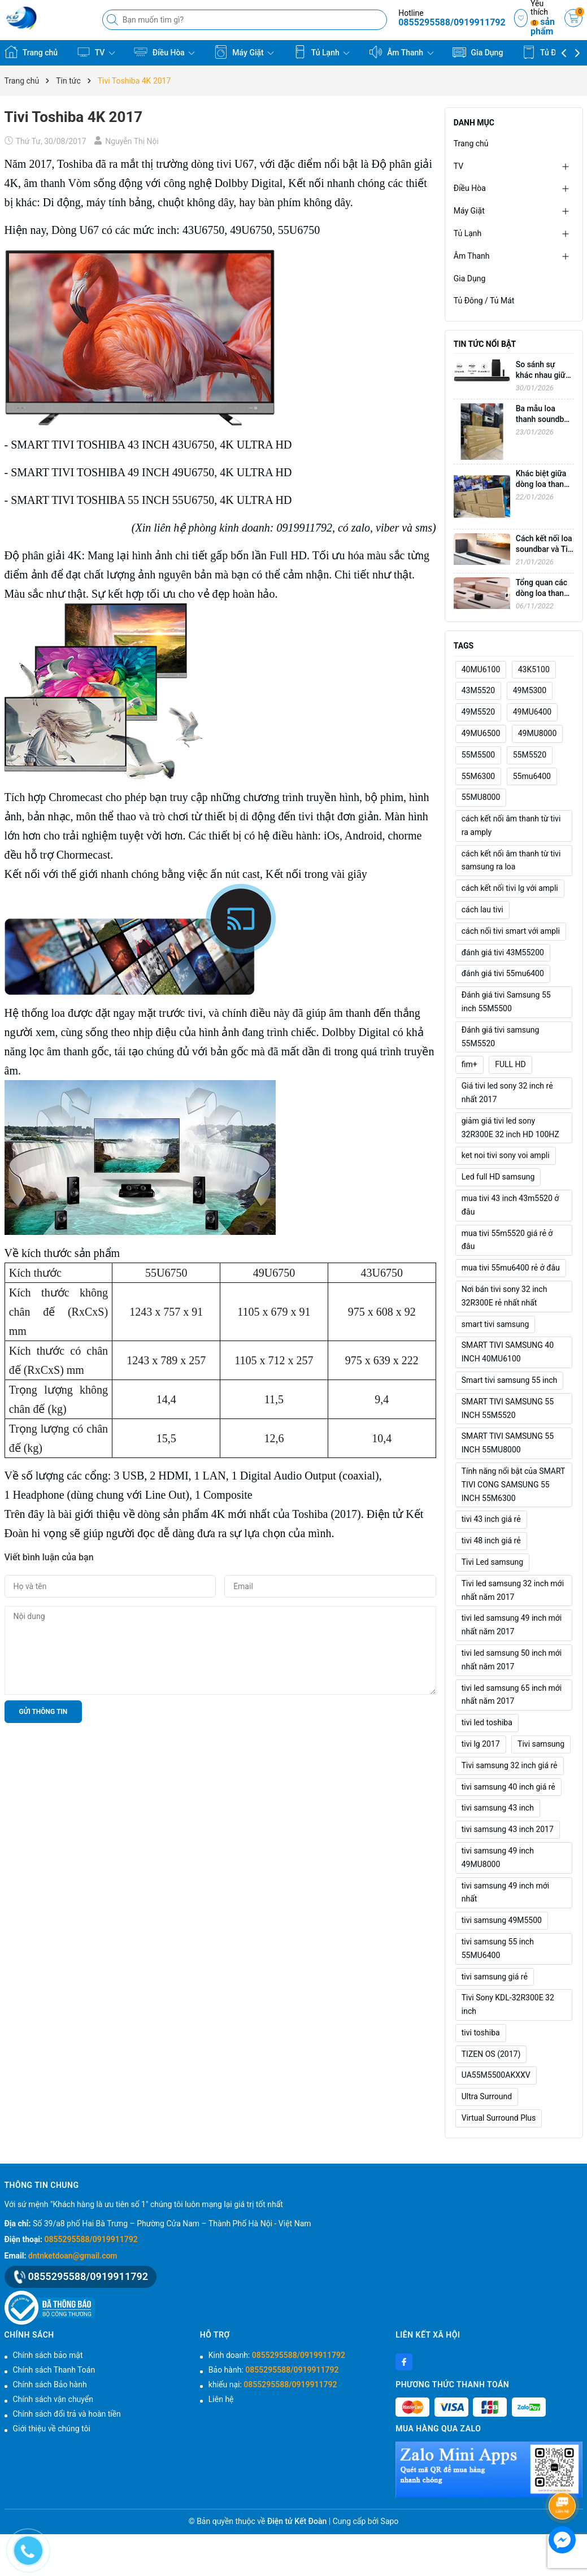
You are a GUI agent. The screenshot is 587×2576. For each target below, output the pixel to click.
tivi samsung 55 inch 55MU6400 (498, 1948)
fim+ (469, 1064)
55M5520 (529, 754)
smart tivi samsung (495, 1324)
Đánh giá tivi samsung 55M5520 (501, 1036)
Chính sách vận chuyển (53, 2399)
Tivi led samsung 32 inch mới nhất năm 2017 (513, 1590)
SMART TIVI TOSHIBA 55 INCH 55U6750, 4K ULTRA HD (151, 500)
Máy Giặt (244, 52)
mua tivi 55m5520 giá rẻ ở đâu (507, 1240)
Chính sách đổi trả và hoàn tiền (67, 2413)
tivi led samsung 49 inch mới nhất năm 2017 (512, 1624)
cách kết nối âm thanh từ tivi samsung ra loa (511, 860)
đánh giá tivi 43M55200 (503, 952)
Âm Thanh (401, 52)
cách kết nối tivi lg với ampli (510, 888)
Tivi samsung (541, 1743)
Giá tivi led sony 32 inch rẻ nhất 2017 (507, 1092)
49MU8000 (537, 733)
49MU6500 (481, 733)
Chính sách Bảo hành (50, 2384)
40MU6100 (481, 669)
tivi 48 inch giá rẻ (491, 1540)
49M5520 (478, 711)
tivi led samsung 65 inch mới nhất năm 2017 (512, 1694)
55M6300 (478, 776)
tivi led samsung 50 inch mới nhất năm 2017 (512, 1659)
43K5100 (534, 669)
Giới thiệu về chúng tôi (51, 2428)
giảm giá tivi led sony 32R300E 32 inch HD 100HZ (510, 1127)
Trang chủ (31, 52)
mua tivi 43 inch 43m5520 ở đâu (510, 1205)
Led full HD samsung (498, 1176)
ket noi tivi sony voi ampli (506, 1155)
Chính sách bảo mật (48, 2355)
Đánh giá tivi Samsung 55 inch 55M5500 (506, 1001)
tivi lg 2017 (481, 1743)
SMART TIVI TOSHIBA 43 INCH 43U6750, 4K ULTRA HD (151, 444)
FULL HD (510, 1064)
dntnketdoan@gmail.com (73, 2255)
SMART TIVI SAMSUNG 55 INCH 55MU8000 (508, 1442)
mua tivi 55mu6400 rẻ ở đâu (511, 1267)
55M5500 (478, 754)
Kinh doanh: (276, 2355)
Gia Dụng (478, 52)
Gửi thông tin (43, 1712)
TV (96, 52)
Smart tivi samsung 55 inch (510, 1380)
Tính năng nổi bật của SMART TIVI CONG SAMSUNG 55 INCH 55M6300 (514, 1485)
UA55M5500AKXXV (496, 2074)
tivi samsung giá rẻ (495, 1976)
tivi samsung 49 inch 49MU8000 (498, 1857)
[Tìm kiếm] (113, 20)
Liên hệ (221, 2399)
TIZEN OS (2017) (491, 2054)
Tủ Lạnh (321, 52)
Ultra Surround (487, 2096)
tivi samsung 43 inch (498, 1807)
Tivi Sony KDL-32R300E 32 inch (508, 2004)
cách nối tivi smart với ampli (511, 930)
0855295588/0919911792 (452, 22)
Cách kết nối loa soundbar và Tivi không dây (545, 549)
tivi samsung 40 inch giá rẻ (508, 1786)
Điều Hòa (164, 52)
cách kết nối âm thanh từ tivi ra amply (511, 825)
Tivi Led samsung (492, 1562)
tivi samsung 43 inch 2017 (508, 1829)
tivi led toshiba (487, 1722)
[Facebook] (403, 2361)
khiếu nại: (272, 2384)
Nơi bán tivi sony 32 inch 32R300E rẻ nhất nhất (504, 1296)
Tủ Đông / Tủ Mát (484, 300)
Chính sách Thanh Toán (54, 2369)
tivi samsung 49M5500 (502, 1920)
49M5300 (529, 690)
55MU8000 (481, 797)
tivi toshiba (481, 2032)
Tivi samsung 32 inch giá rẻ (510, 1765)
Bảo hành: (273, 2369)
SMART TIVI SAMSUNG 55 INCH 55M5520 (508, 1408)
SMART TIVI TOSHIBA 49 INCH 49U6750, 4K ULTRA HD (151, 472)
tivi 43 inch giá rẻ (491, 1519)
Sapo (390, 2521)
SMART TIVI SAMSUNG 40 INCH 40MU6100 (508, 1352)
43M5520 (478, 690)
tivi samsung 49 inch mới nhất (505, 1892)
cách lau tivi (482, 909)
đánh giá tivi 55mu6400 (503, 973)
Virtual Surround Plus (499, 2117)
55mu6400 (532, 776)
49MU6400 (532, 711)
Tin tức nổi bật (485, 344)
